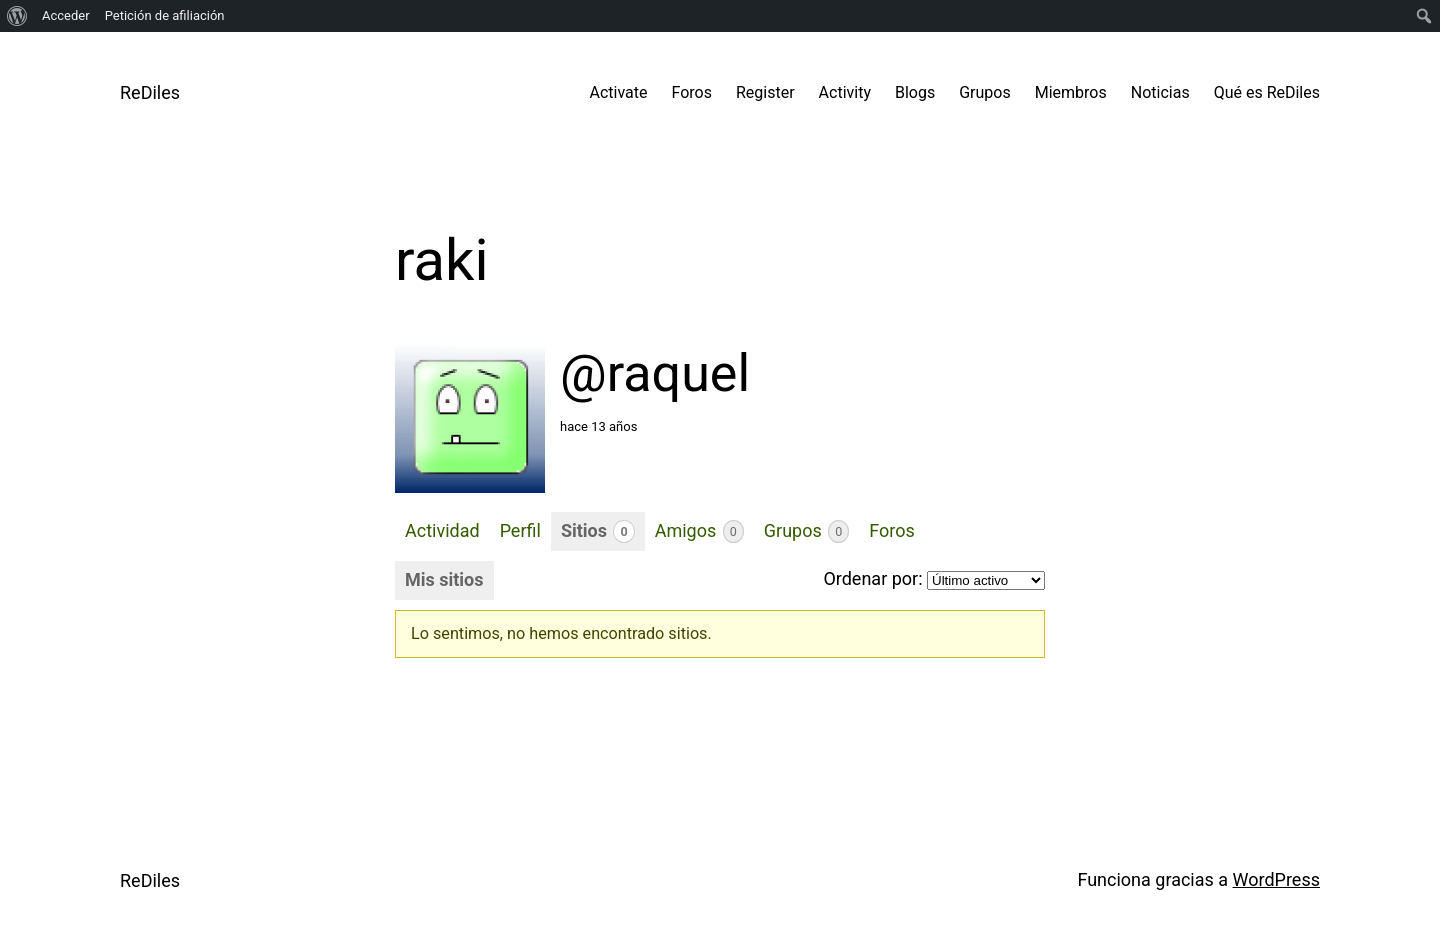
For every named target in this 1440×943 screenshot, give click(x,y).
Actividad (442, 530)
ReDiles (150, 92)
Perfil (520, 530)
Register (765, 92)
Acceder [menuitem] (66, 15)
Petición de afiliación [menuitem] (165, 15)
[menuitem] (17, 16)
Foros (692, 92)
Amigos (699, 531)
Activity (845, 92)
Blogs (915, 92)
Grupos (985, 92)
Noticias (1160, 92)
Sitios (598, 531)
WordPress (1276, 879)
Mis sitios (444, 579)
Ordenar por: (872, 578)
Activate (619, 92)
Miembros (1071, 92)
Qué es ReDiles (1267, 92)
